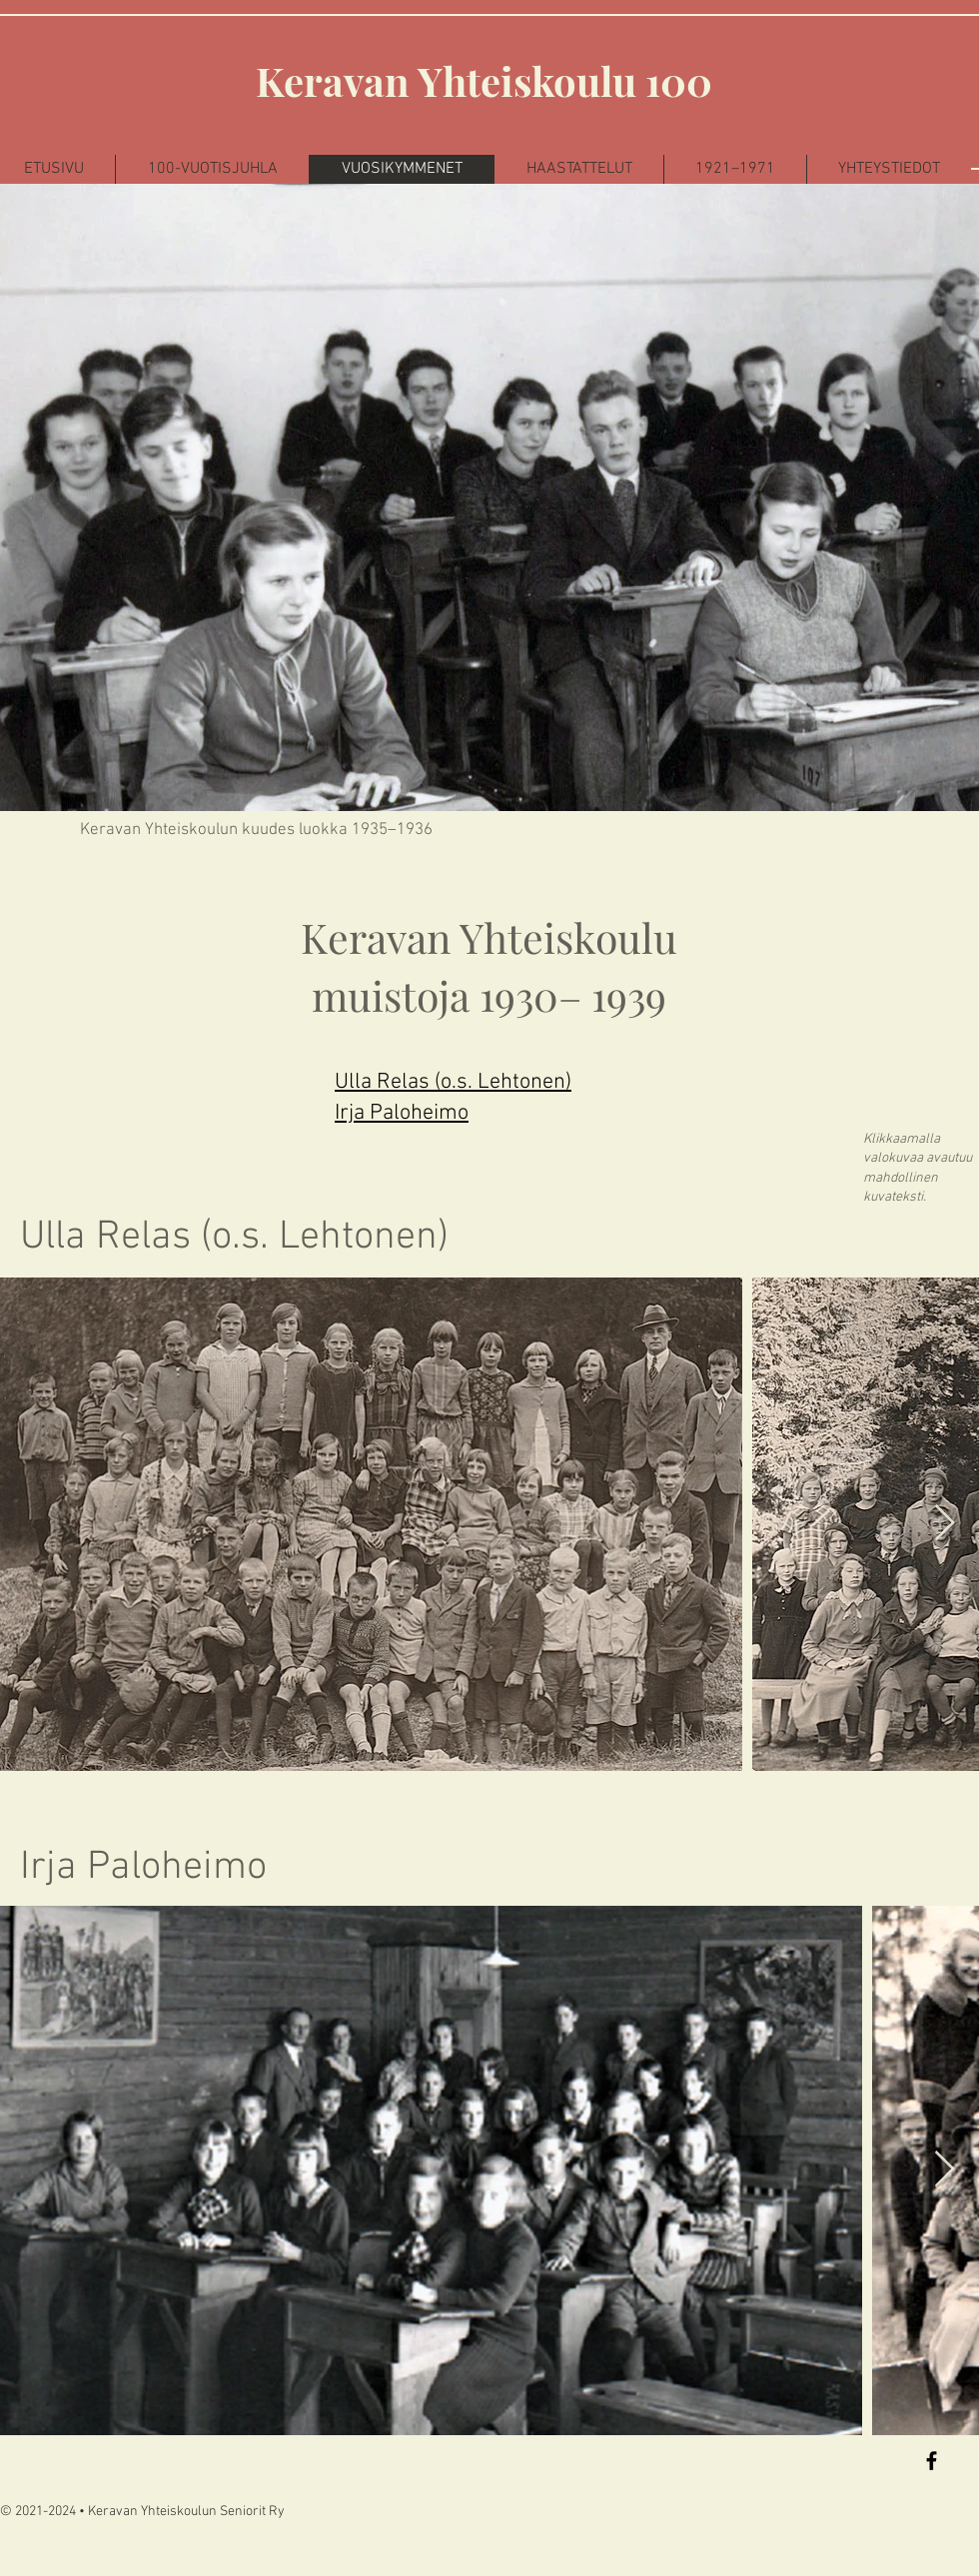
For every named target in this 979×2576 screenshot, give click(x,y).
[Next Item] (944, 1523)
